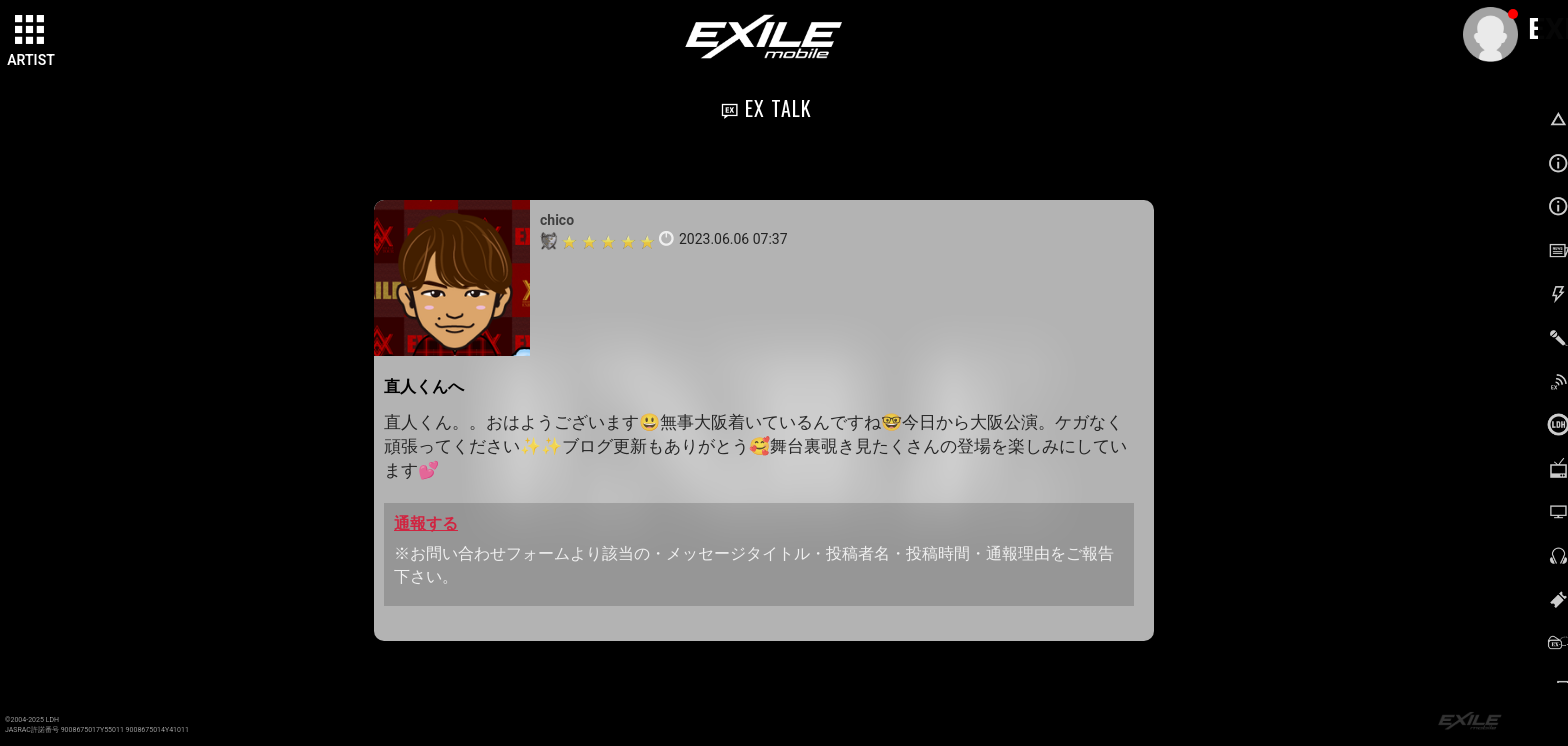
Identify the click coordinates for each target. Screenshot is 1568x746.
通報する (426, 523)
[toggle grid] (31, 31)
